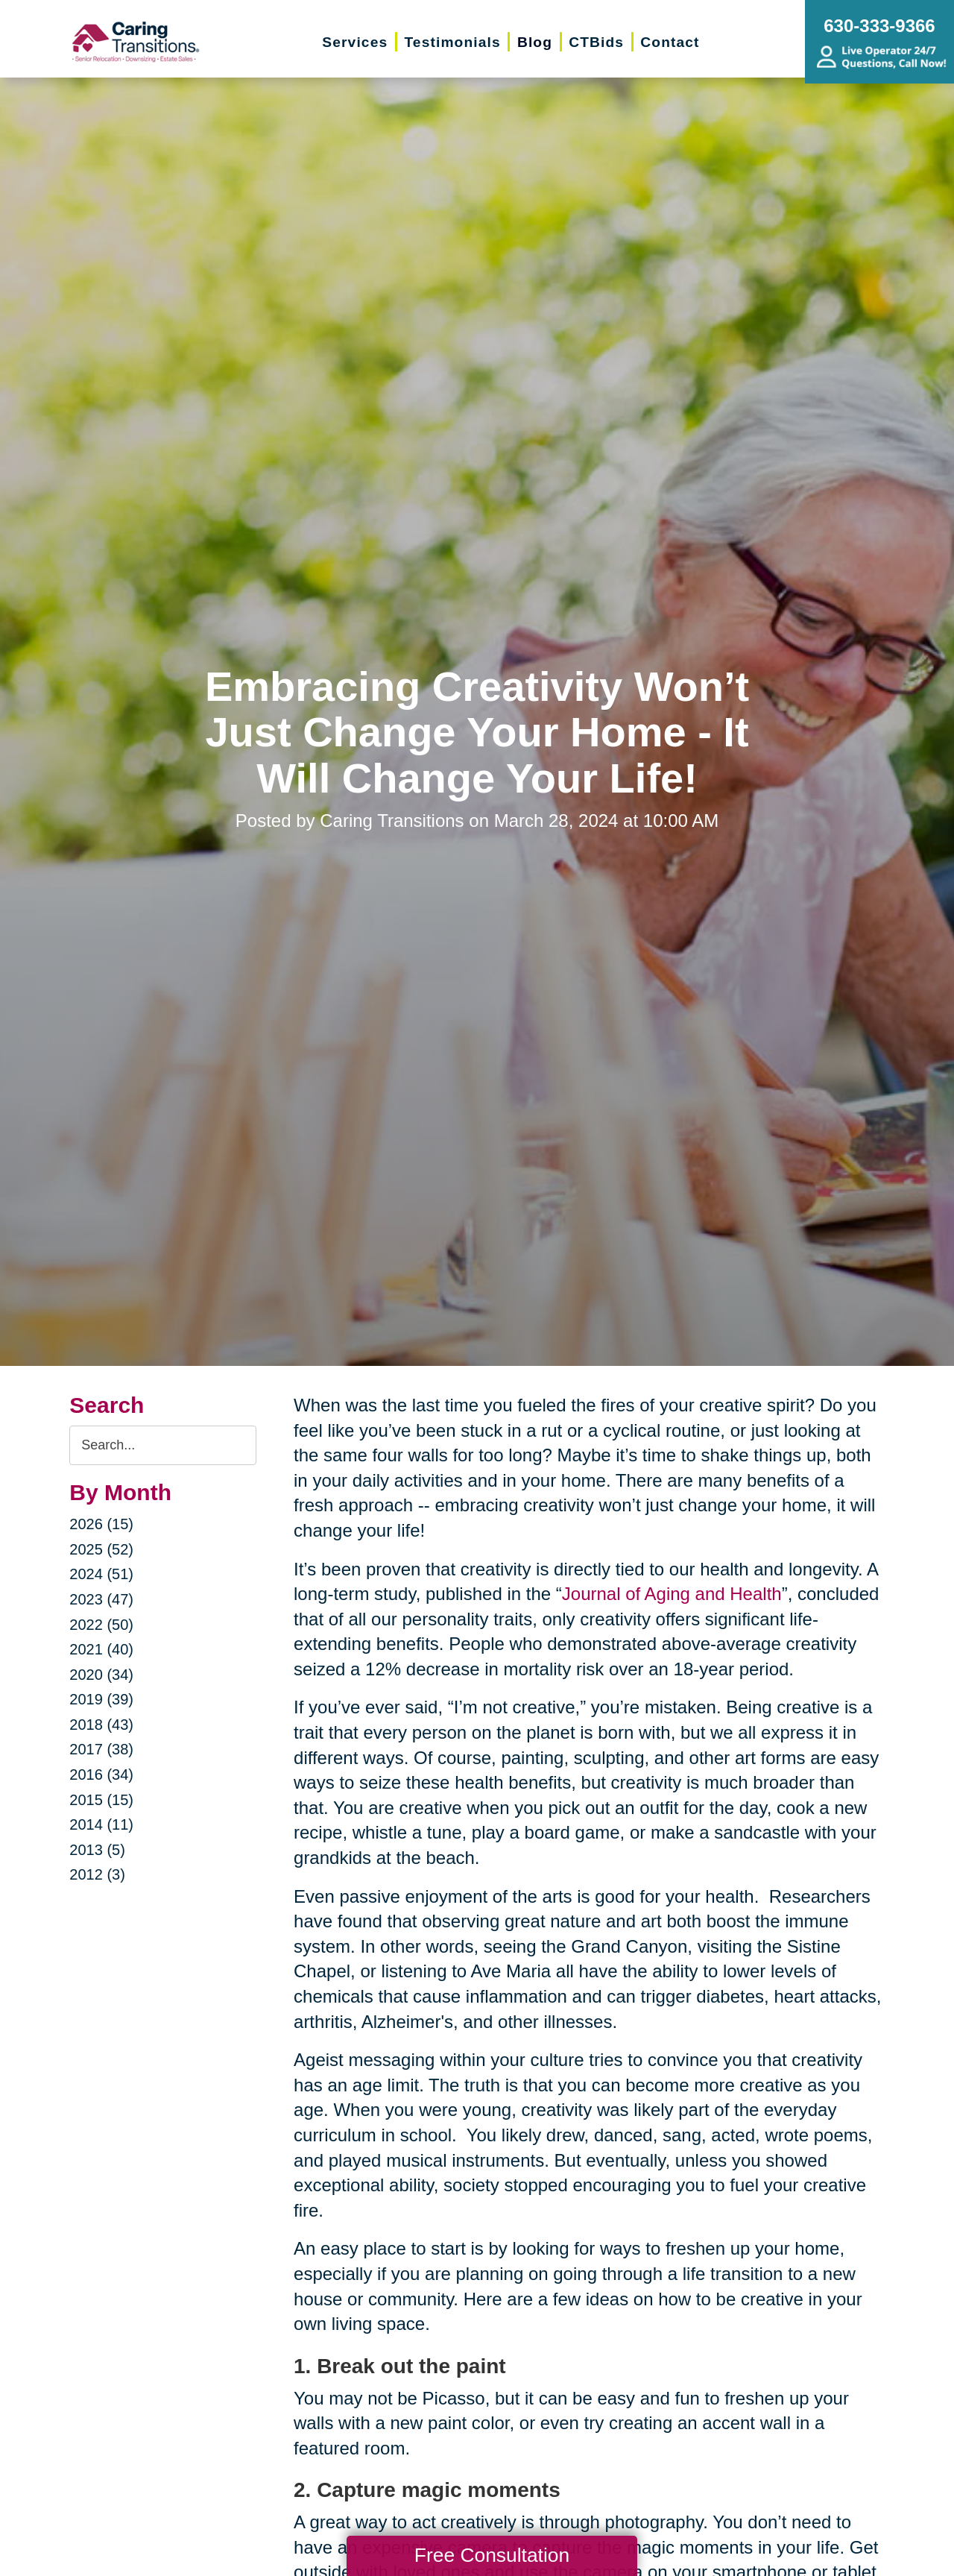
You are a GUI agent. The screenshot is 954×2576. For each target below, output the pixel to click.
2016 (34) (101, 1774)
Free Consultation (491, 2555)
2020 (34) (101, 1674)
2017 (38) (101, 1749)
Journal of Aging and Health (672, 1594)
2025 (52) (101, 1549)
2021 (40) (101, 1649)
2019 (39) (101, 1699)
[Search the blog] (162, 1445)
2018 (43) (101, 1724)
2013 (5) (97, 1850)
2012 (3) (97, 1874)
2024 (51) (101, 1574)
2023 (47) (101, 1599)
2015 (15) (101, 1800)
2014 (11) (101, 1824)
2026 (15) (101, 1524)
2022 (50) (101, 1624)
